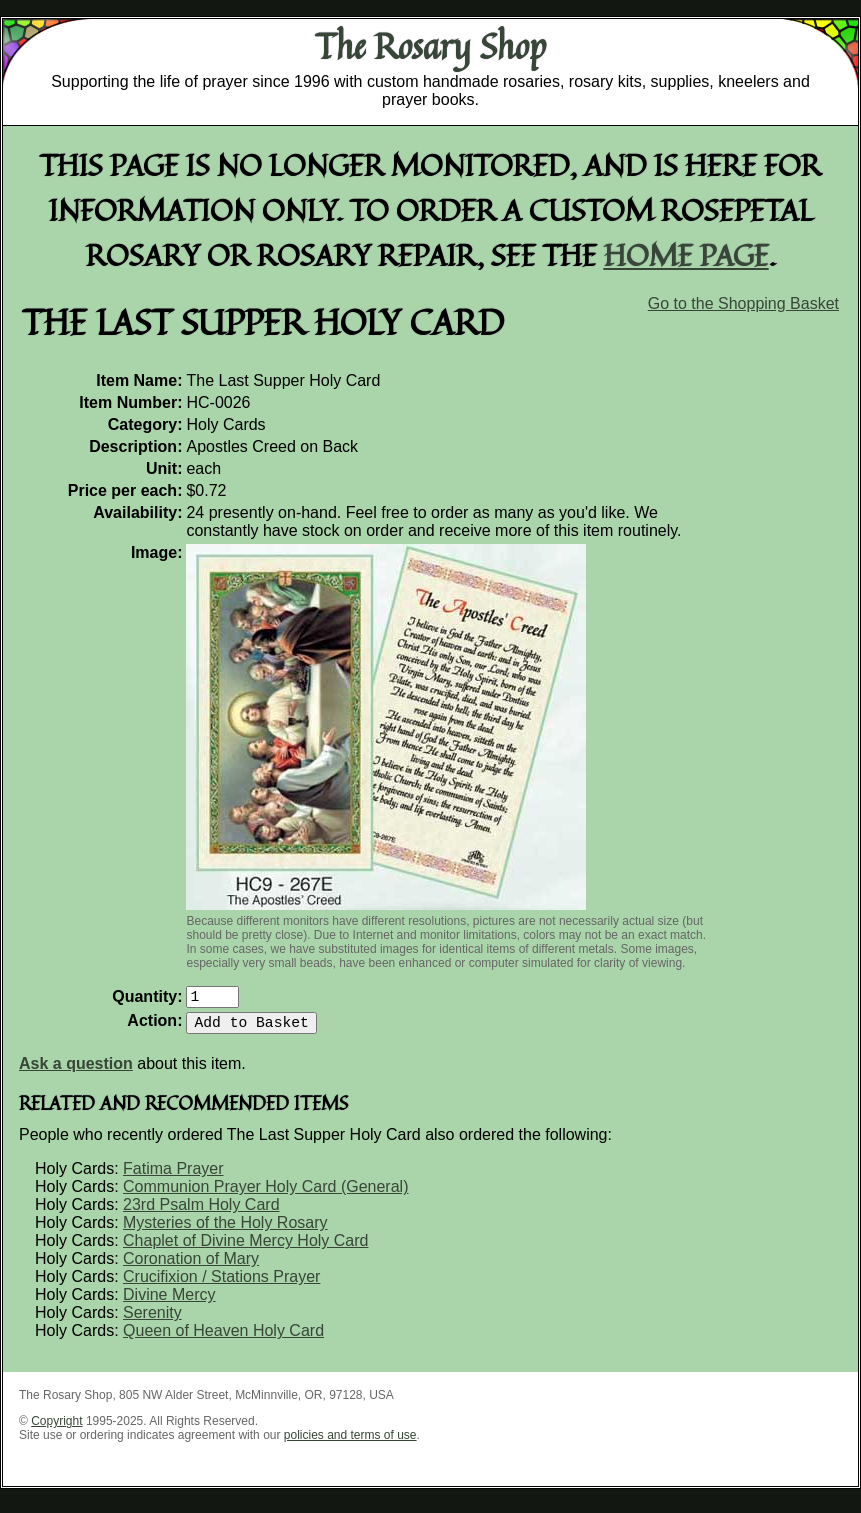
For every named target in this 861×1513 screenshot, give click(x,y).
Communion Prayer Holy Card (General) (265, 1194)
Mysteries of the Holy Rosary (225, 1230)
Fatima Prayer (173, 1176)
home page (686, 254)
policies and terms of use (350, 1443)
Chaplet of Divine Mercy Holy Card (245, 1248)
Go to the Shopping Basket (743, 303)
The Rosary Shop (430, 46)
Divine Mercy (169, 1302)
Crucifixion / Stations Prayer (221, 1284)
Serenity (152, 1320)
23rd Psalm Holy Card (201, 1212)
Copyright (56, 1429)
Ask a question (76, 1071)
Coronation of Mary (191, 1266)
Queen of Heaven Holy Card (223, 1338)
